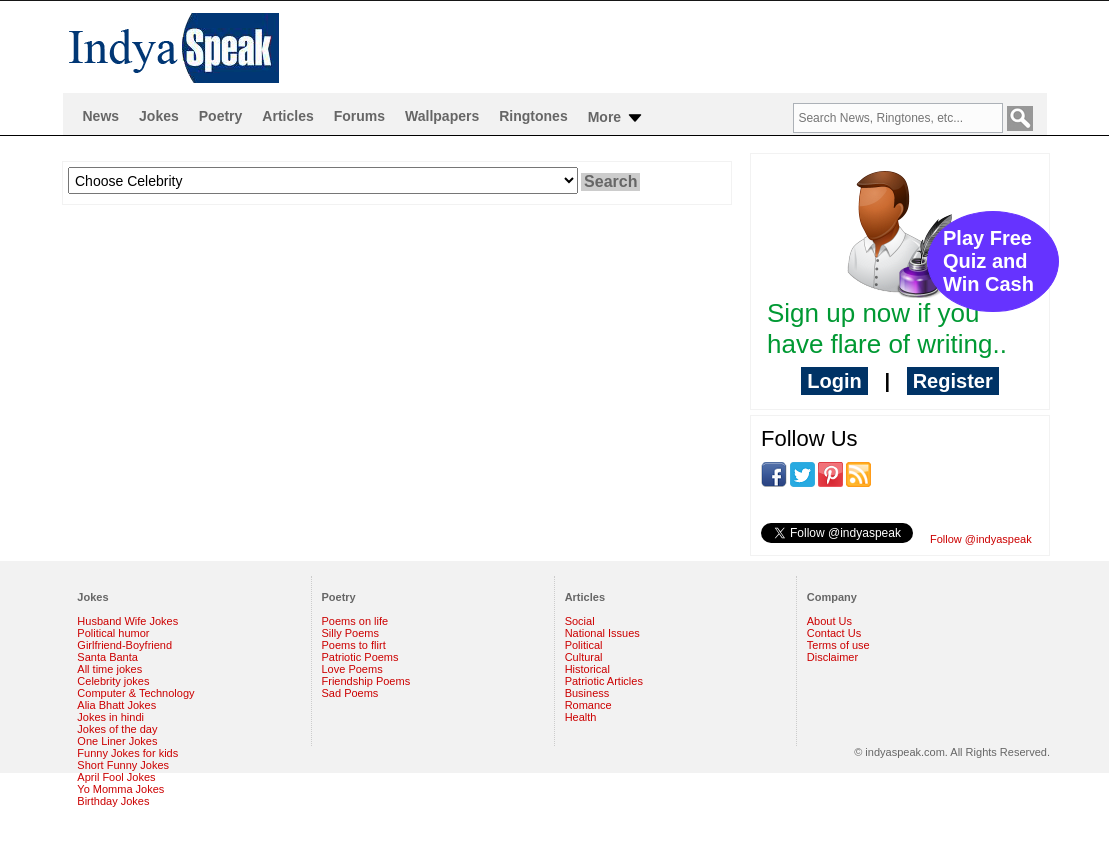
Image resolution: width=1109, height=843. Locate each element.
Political (584, 645)
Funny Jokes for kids (127, 753)
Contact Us (834, 633)
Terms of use (838, 645)
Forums (359, 116)
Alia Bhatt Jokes (116, 705)
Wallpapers (442, 116)
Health (581, 717)
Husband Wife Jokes (127, 621)
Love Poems (352, 669)
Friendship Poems (366, 681)
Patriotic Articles (604, 681)
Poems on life (355, 621)
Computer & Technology (135, 693)
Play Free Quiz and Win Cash (988, 261)
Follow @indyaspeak (981, 539)
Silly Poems (350, 633)
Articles (287, 116)
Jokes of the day (117, 729)
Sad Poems (350, 693)
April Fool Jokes (116, 777)
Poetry (221, 116)
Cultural (584, 657)
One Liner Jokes (117, 741)
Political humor (113, 633)
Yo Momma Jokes (120, 789)
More (616, 118)
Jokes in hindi (110, 717)
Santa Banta (107, 657)
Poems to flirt (354, 645)
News (101, 116)
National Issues (602, 633)
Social (580, 621)
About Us (829, 621)
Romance (588, 705)
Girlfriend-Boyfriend (124, 645)
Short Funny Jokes (123, 765)
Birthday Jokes (113, 801)
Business (587, 693)
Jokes (159, 116)
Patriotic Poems (360, 657)
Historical (587, 669)
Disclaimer (832, 657)
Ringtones (533, 116)
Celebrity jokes (113, 681)
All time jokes (109, 669)
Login (834, 381)
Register (953, 381)
